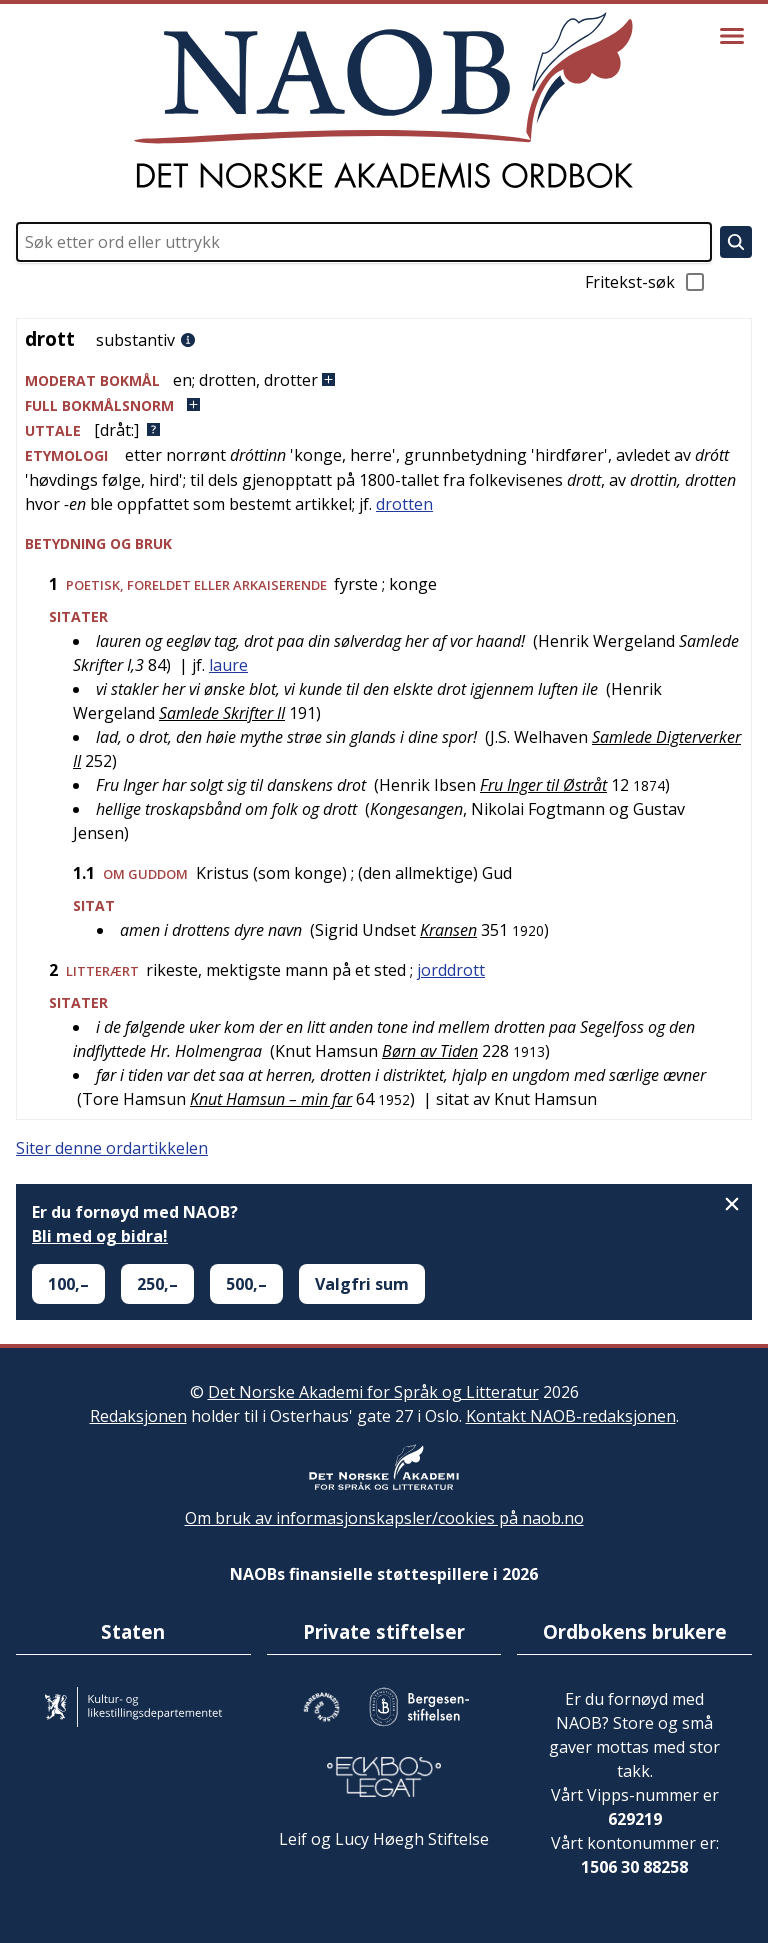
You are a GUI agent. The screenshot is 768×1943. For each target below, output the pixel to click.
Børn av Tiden (430, 1051)
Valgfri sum (362, 1284)
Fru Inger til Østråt (543, 785)
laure (228, 665)
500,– (246, 1284)
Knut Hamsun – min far (271, 1099)
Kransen (448, 930)
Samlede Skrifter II (222, 713)
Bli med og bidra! (100, 1236)
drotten (404, 504)
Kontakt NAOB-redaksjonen (571, 1416)
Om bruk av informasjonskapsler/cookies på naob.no (384, 1518)
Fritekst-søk (646, 282)
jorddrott (451, 970)
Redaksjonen (138, 1416)
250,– (157, 1284)
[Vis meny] (732, 36)
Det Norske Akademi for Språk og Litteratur (373, 1392)
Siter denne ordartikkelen (112, 1148)
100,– (68, 1284)
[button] (384, 380)
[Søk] (736, 242)
